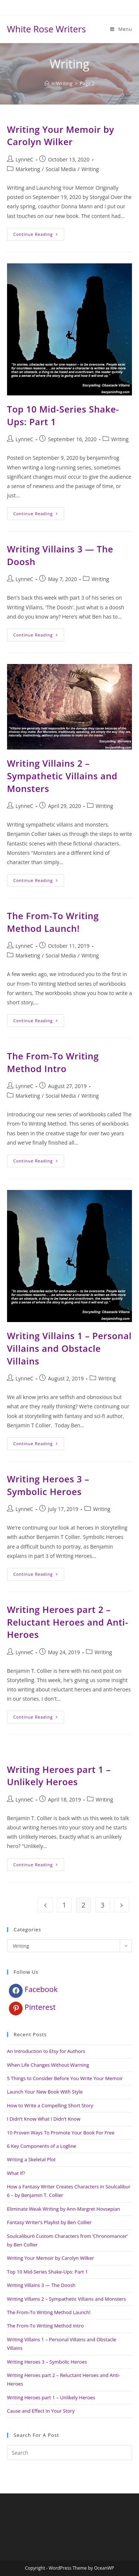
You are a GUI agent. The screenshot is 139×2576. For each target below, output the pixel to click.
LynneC (24, 159)
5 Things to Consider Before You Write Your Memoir (65, 2078)
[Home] (46, 83)
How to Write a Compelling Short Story (50, 2105)
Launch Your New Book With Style (45, 2091)
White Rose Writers (46, 29)
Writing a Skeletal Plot (31, 2159)
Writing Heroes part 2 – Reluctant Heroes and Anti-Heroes (67, 1621)
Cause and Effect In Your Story (41, 2410)
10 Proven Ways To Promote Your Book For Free (61, 2132)
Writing (90, 169)
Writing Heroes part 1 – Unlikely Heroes (59, 1775)
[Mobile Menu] (121, 29)
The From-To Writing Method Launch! (53, 922)
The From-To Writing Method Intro (53, 1062)
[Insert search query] (69, 2452)
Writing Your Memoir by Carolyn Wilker (60, 135)
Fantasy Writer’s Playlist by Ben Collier (49, 2222)
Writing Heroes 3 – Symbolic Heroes (48, 1485)
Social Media (61, 169)
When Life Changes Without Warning (48, 2065)
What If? (16, 2173)
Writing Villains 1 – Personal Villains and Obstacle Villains (69, 1348)
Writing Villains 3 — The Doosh (41, 2285)
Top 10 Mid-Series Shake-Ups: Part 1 (47, 2271)
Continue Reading (38, 236)
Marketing (28, 169)
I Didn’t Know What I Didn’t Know (43, 2118)
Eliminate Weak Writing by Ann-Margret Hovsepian (63, 2209)
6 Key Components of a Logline (41, 2146)
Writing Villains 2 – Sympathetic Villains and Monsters (62, 775)
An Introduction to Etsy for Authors (46, 2051)
